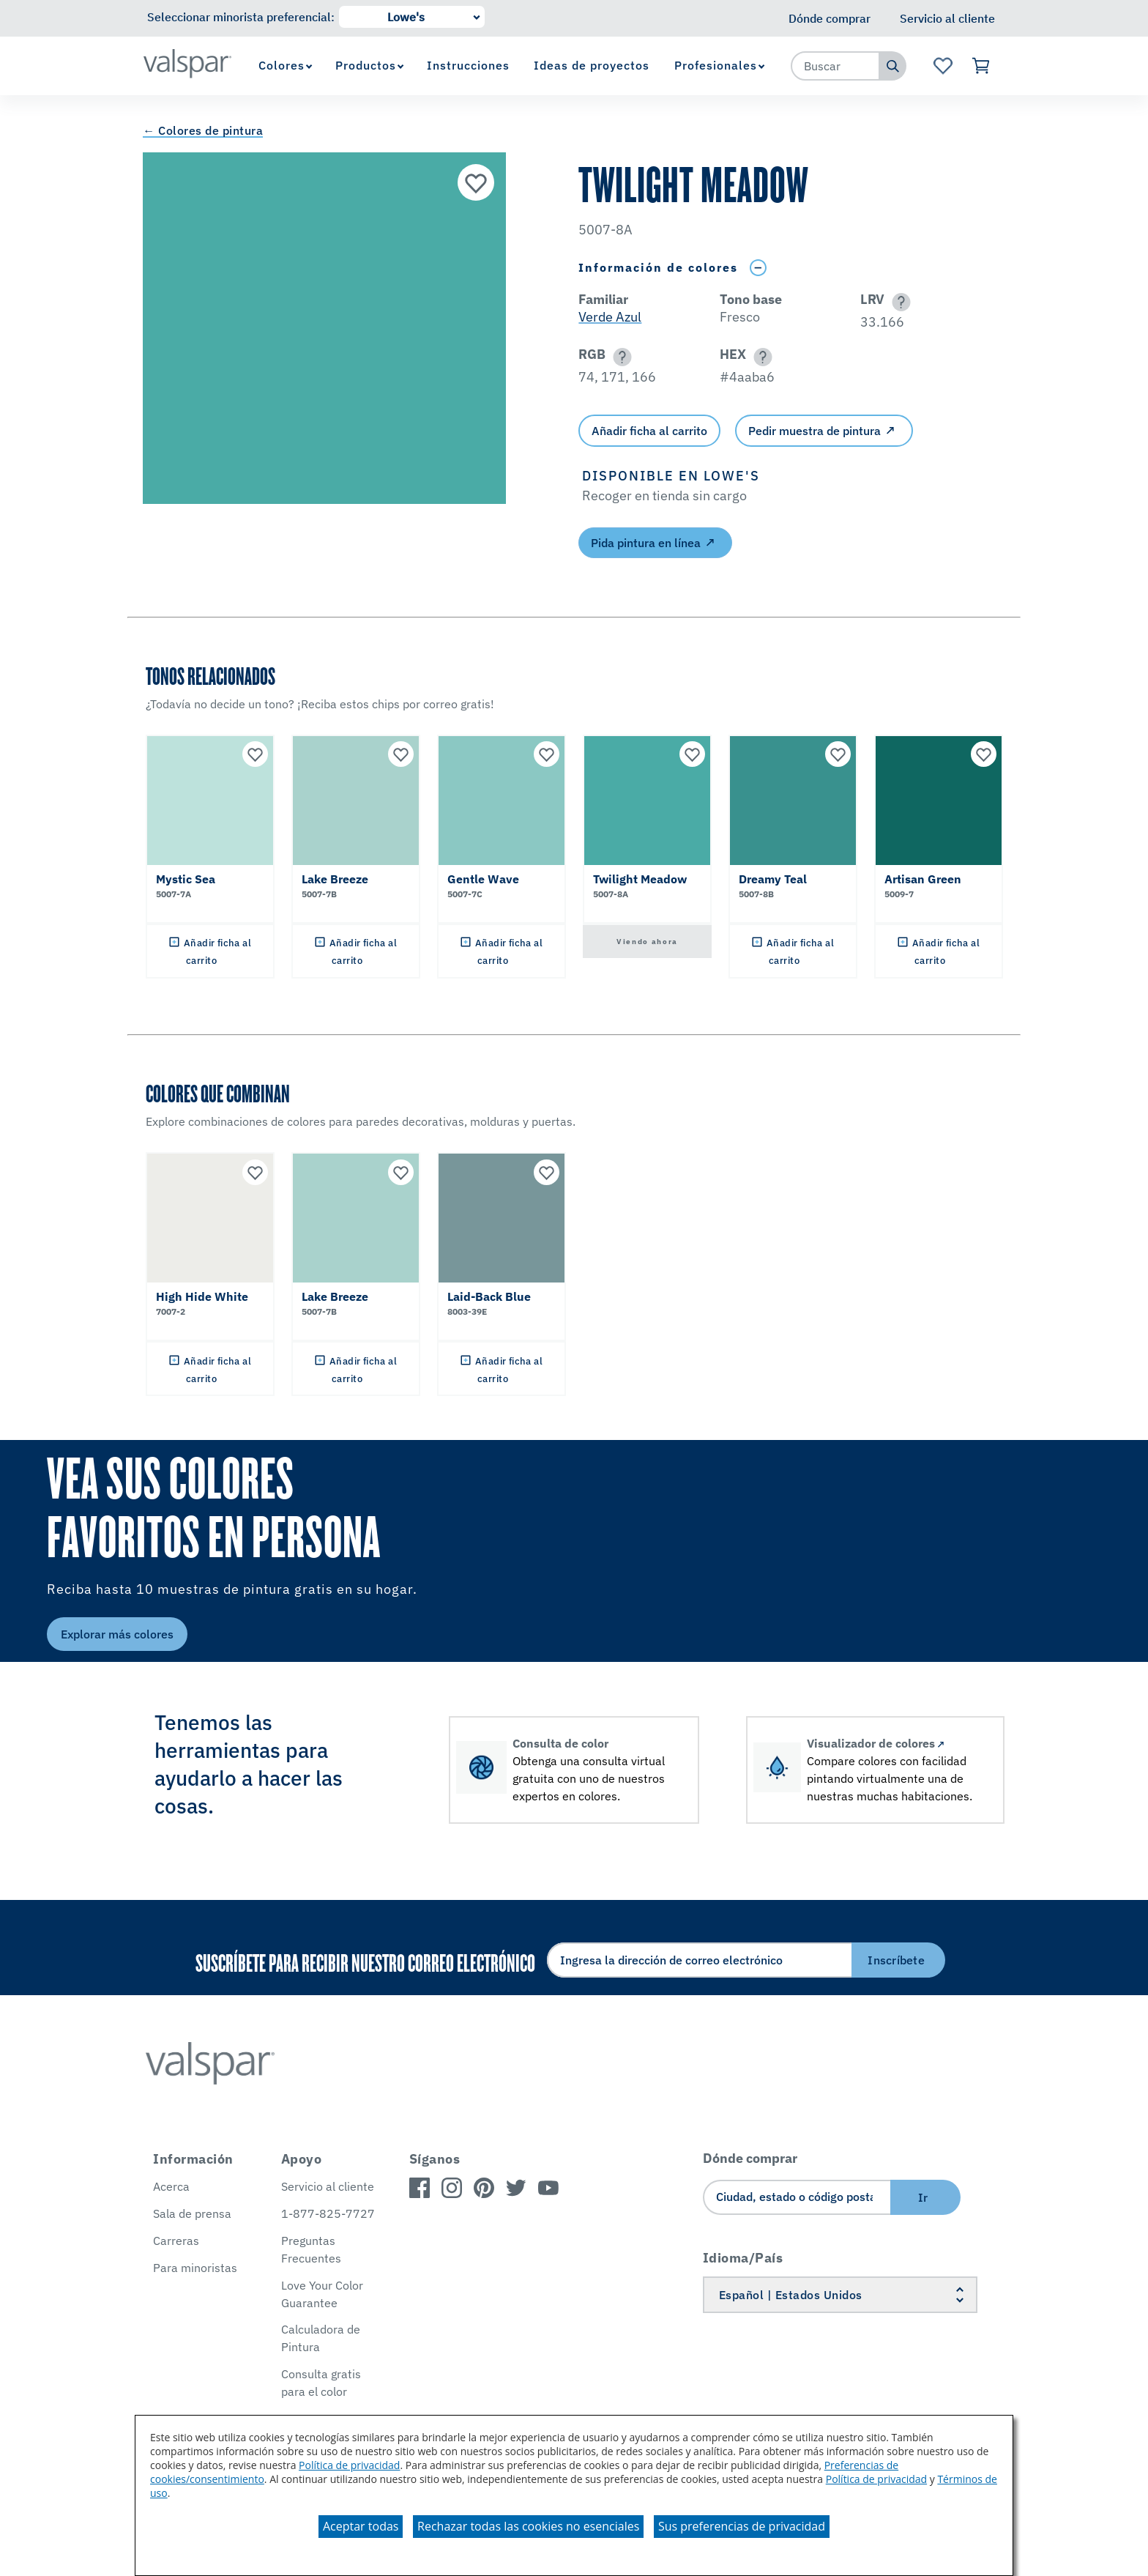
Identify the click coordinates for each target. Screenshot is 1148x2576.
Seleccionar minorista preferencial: (241, 17)
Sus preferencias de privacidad (741, 2526)
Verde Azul (609, 316)
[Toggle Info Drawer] (757, 267)
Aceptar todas (360, 2526)
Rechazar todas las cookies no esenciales (528, 2526)
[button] (898, 302)
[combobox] (835, 66)
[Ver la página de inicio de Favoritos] (942, 66)
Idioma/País (743, 2257)
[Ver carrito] (981, 66)
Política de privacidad (349, 2465)
